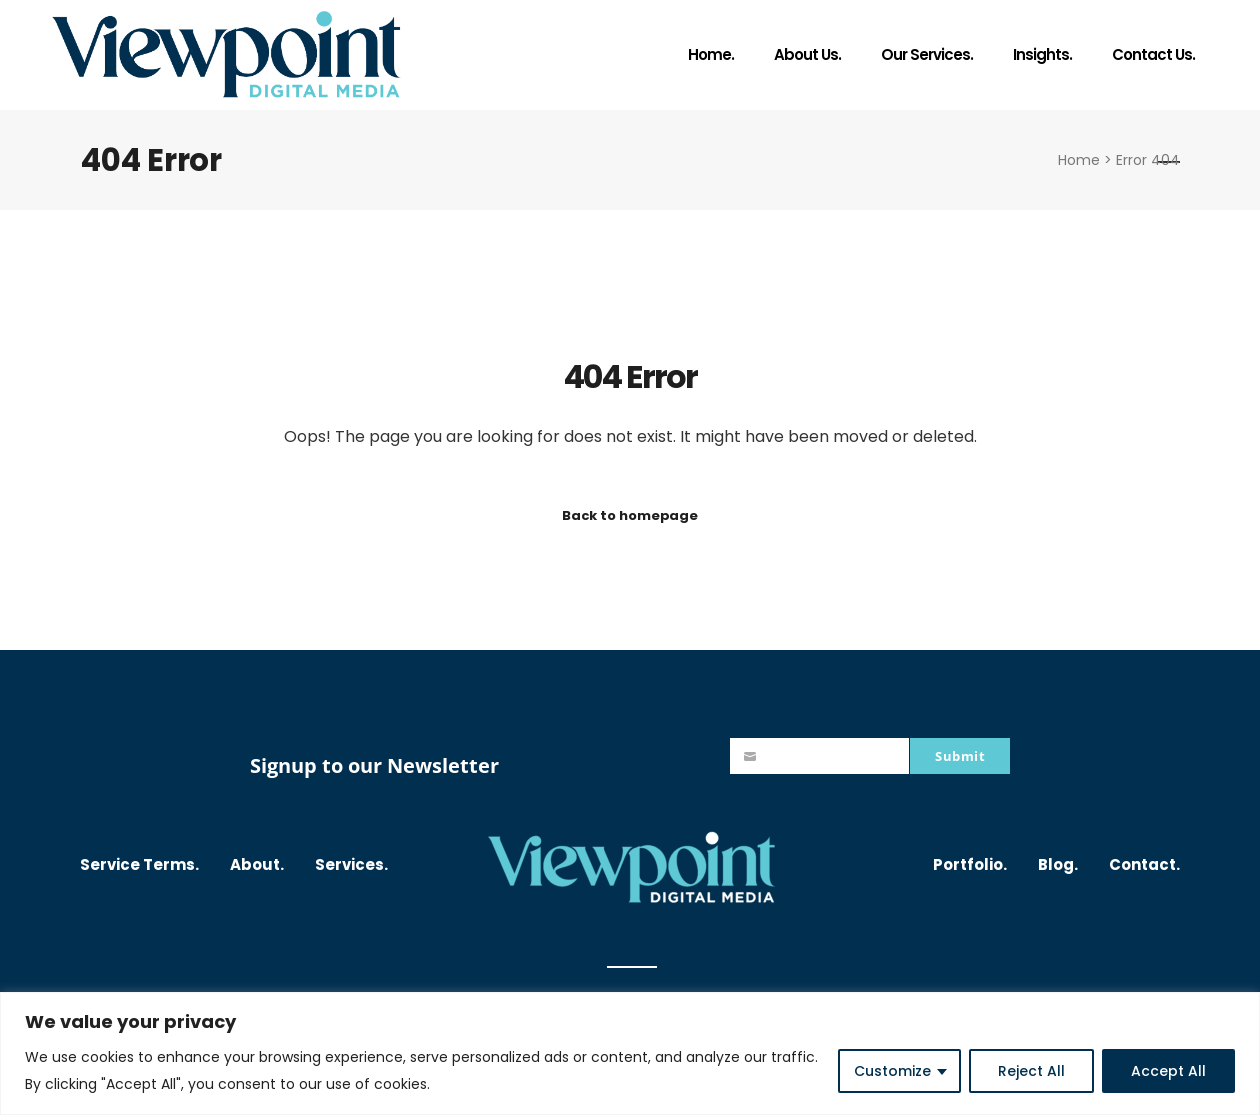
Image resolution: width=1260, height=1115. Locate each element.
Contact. (1144, 864)
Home (1079, 160)
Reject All (1031, 1071)
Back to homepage (630, 515)
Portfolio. (970, 864)
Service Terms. (139, 864)
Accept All (1168, 1071)
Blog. (1058, 864)
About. (257, 864)
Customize (892, 1071)
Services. (351, 864)
